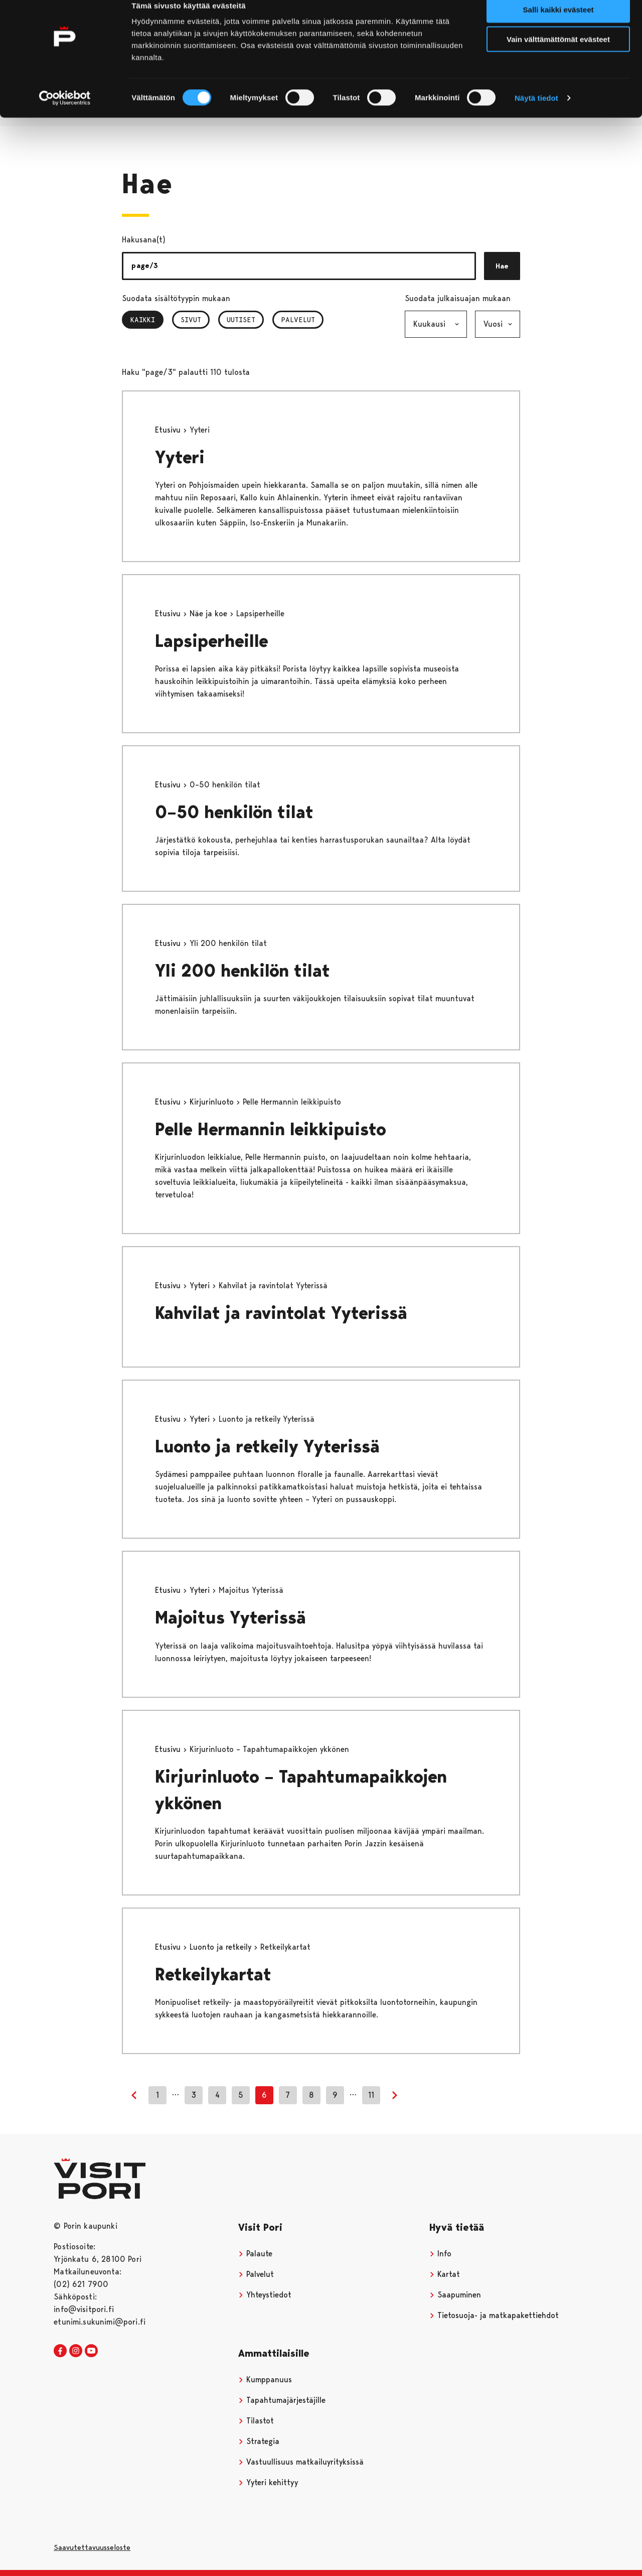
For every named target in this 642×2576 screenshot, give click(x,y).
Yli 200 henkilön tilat (242, 971)
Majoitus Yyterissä (230, 1617)
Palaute (255, 2253)
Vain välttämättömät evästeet (558, 54)
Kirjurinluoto (213, 1102)
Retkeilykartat (213, 1974)
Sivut (191, 320)
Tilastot (256, 2420)
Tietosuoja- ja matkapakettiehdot (494, 2315)
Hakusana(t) (144, 239)
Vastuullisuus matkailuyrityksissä (301, 2462)
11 (371, 2095)
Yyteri (180, 457)
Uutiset (241, 320)
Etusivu (169, 430)
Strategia (258, 2441)
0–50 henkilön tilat (234, 812)
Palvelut (298, 320)
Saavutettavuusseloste (92, 2547)
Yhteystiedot (264, 2294)
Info (440, 2253)
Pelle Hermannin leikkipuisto (270, 1129)
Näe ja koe (210, 613)
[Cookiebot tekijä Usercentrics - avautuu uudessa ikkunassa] (65, 113)
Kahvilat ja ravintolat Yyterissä (281, 1313)
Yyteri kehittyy (268, 2482)
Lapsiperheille (211, 641)
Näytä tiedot (536, 113)
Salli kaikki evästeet (558, 25)
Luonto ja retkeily (222, 1947)
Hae (502, 265)
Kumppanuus (265, 2379)
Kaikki (147, 320)
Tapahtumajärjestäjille (282, 2400)
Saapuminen (455, 2294)
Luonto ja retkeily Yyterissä (267, 1446)
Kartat (444, 2274)
